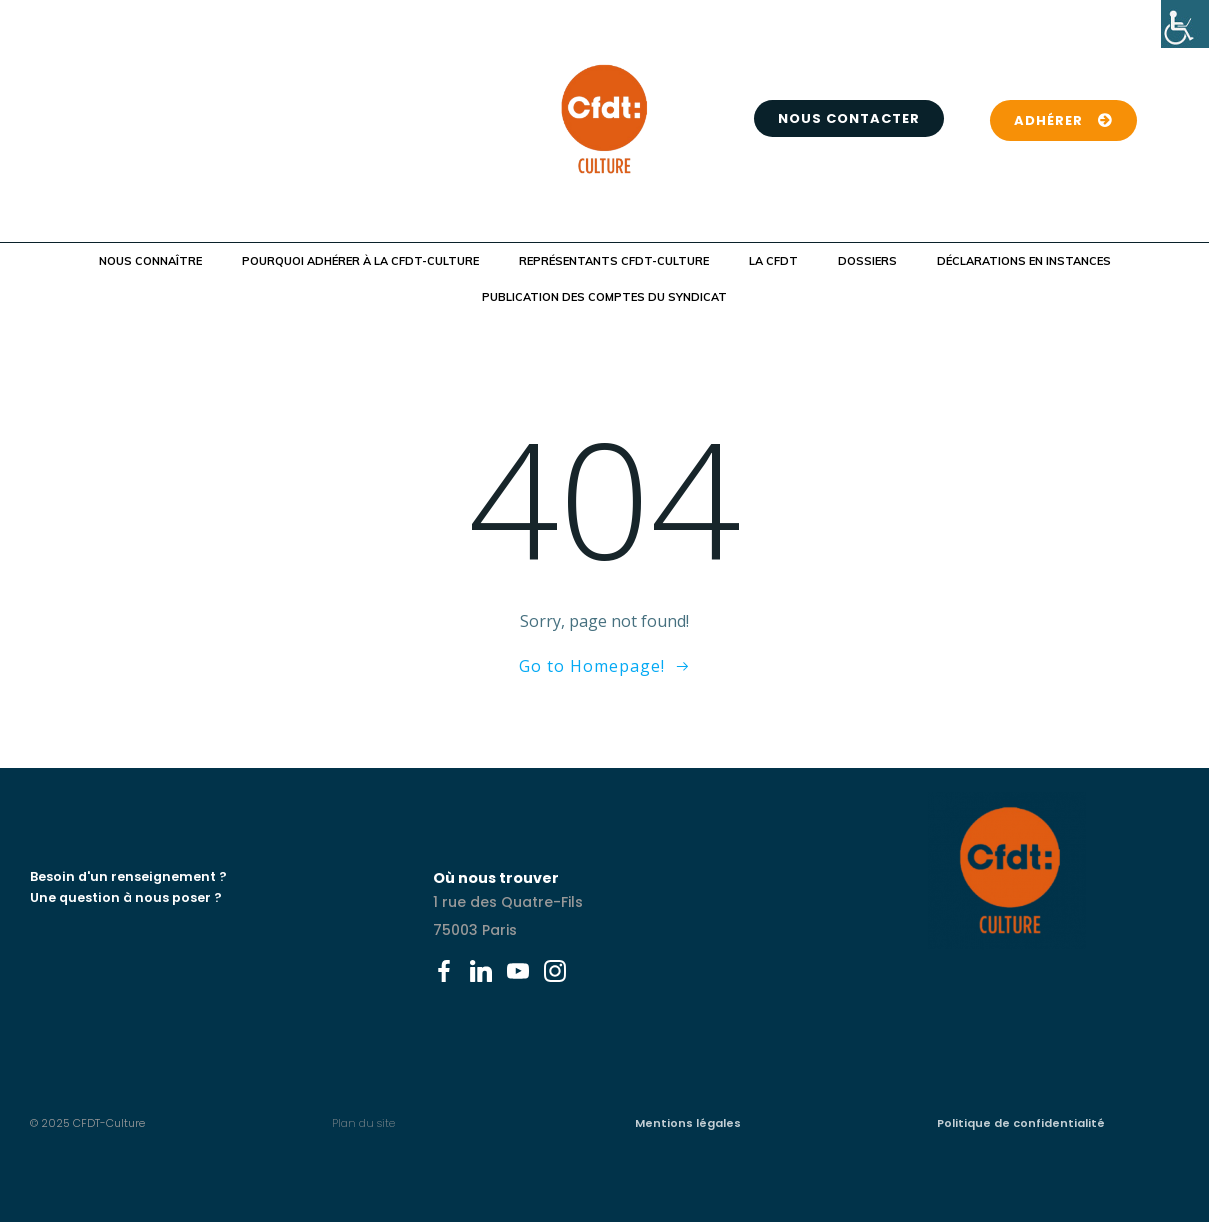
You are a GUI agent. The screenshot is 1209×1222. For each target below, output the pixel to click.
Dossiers (867, 261)
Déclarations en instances (1024, 261)
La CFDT (773, 261)
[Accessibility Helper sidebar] (1185, 24)
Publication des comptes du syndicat (604, 297)
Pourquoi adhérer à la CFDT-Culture (360, 261)
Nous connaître (150, 261)
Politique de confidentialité (1021, 1123)
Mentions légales (688, 1123)
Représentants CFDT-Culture (614, 261)
